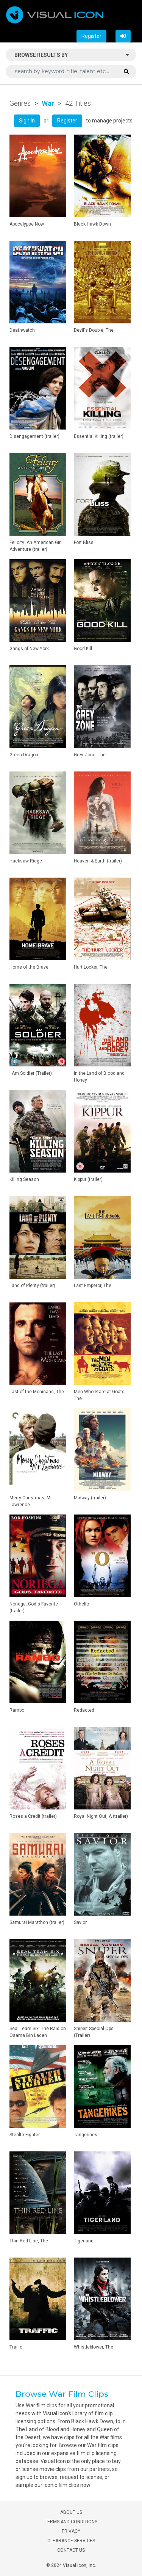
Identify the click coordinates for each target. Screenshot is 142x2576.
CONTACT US (71, 2550)
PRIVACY (71, 2531)
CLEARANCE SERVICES (71, 2540)
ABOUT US (71, 2512)
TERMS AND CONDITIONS (71, 2521)
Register (91, 36)
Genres (20, 103)
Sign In (27, 121)
